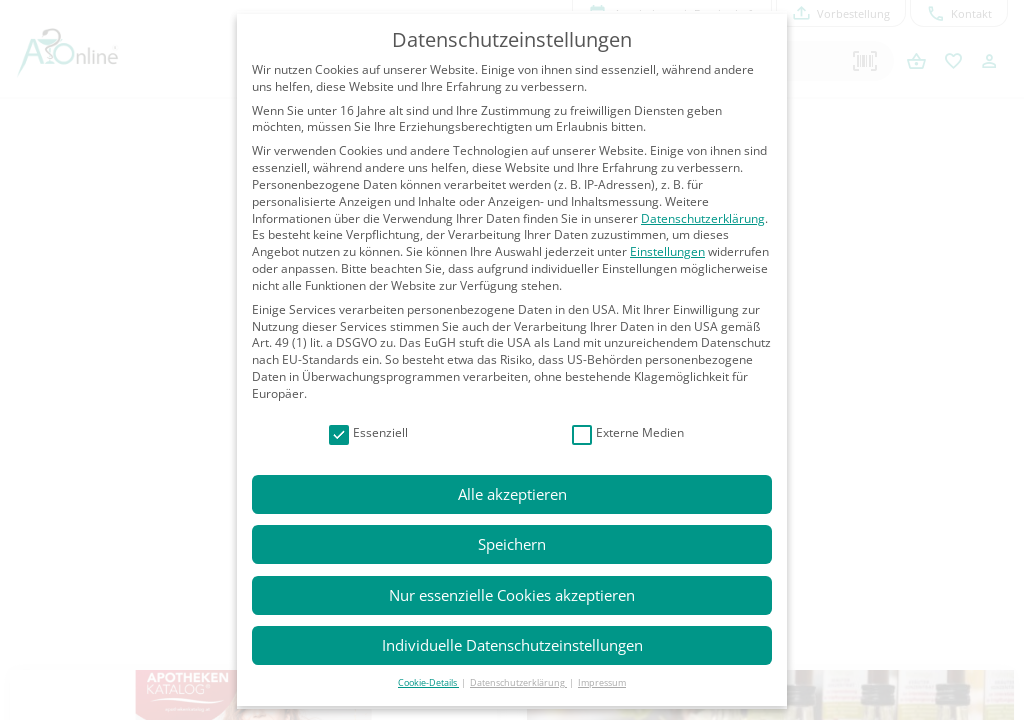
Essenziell (368, 433)
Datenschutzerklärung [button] (518, 682)
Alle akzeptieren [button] (512, 494)
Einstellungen (667, 251)
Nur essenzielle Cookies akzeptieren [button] (512, 595)
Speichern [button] (512, 544)
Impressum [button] (602, 682)
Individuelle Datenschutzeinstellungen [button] (512, 645)
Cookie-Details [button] (428, 682)
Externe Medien (628, 433)
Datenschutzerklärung (703, 218)
